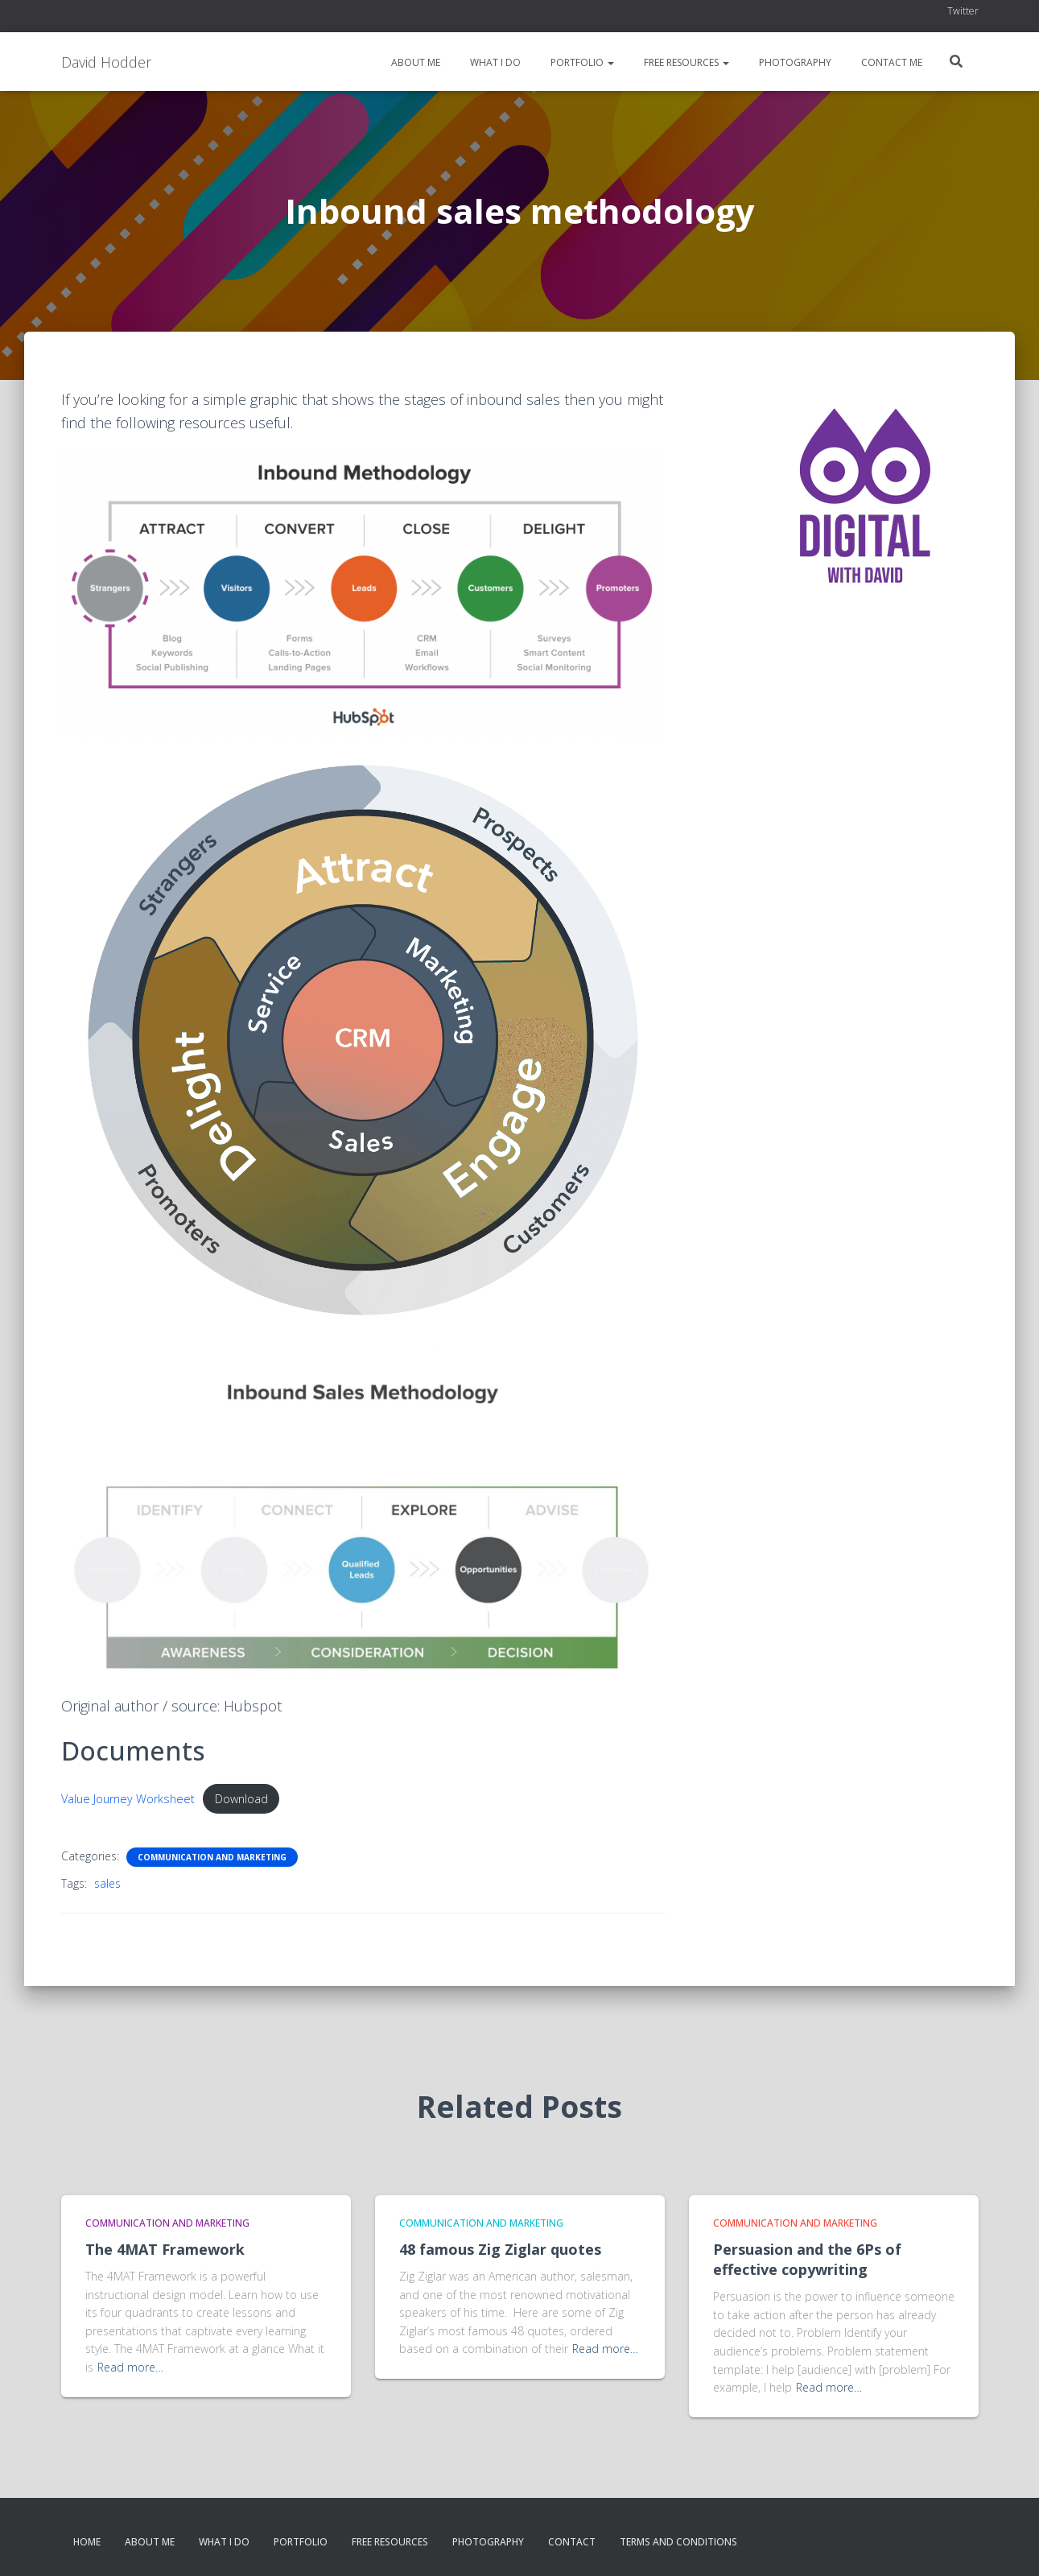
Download (241, 1798)
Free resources (685, 62)
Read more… (130, 2367)
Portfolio (581, 62)
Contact (572, 2542)
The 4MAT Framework (165, 2249)
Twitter (963, 11)
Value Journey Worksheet (128, 1798)
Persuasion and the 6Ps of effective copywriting (807, 2259)
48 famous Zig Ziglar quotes (500, 2249)
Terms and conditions (678, 2542)
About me (414, 62)
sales (107, 1883)
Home (87, 2542)
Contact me (890, 62)
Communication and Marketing (212, 1857)
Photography (794, 62)
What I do (494, 62)
